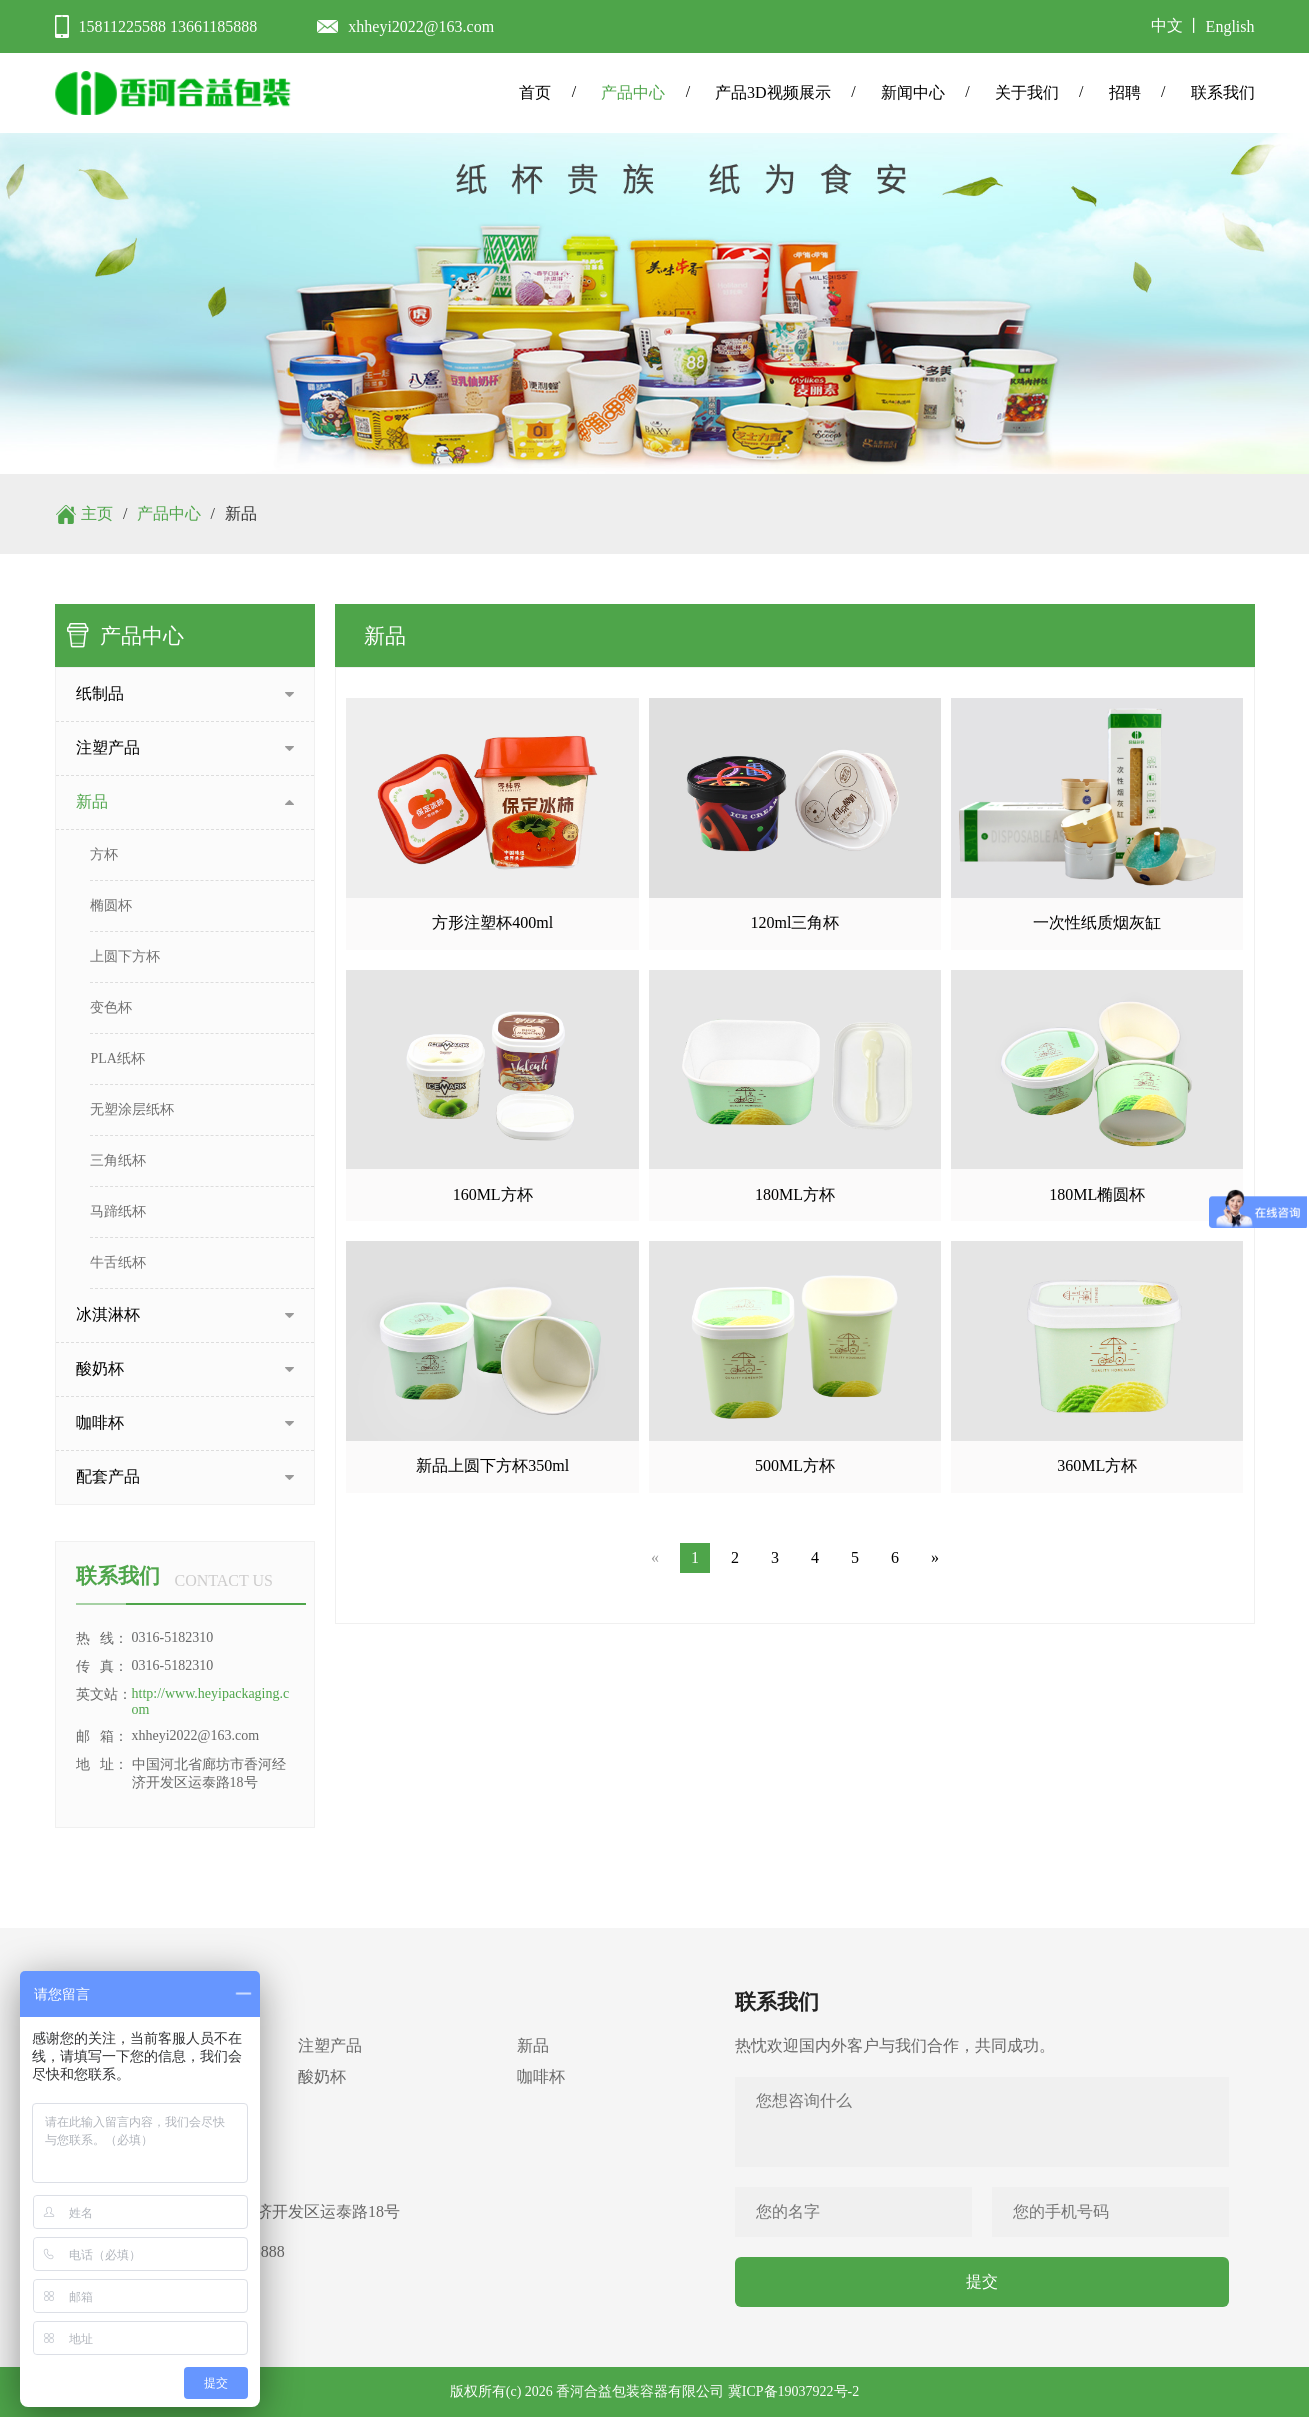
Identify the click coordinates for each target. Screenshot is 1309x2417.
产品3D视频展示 (773, 92)
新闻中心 (913, 92)
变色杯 (111, 1007)
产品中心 (633, 92)
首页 (535, 92)
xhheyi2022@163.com (421, 26)
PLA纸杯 (117, 1058)
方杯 (104, 854)
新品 (533, 2045)
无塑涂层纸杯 (132, 1109)
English (1230, 26)
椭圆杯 (111, 905)
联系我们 (1223, 92)
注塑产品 (330, 2045)
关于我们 (1027, 92)
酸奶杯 (322, 2076)
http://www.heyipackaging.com (211, 1701)
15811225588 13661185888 (168, 26)
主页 (97, 513)
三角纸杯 (118, 1160)
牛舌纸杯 (118, 1262)
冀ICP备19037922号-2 (793, 2391)
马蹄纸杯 (118, 1211)
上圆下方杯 (125, 956)
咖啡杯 (541, 2076)
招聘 (1125, 92)
